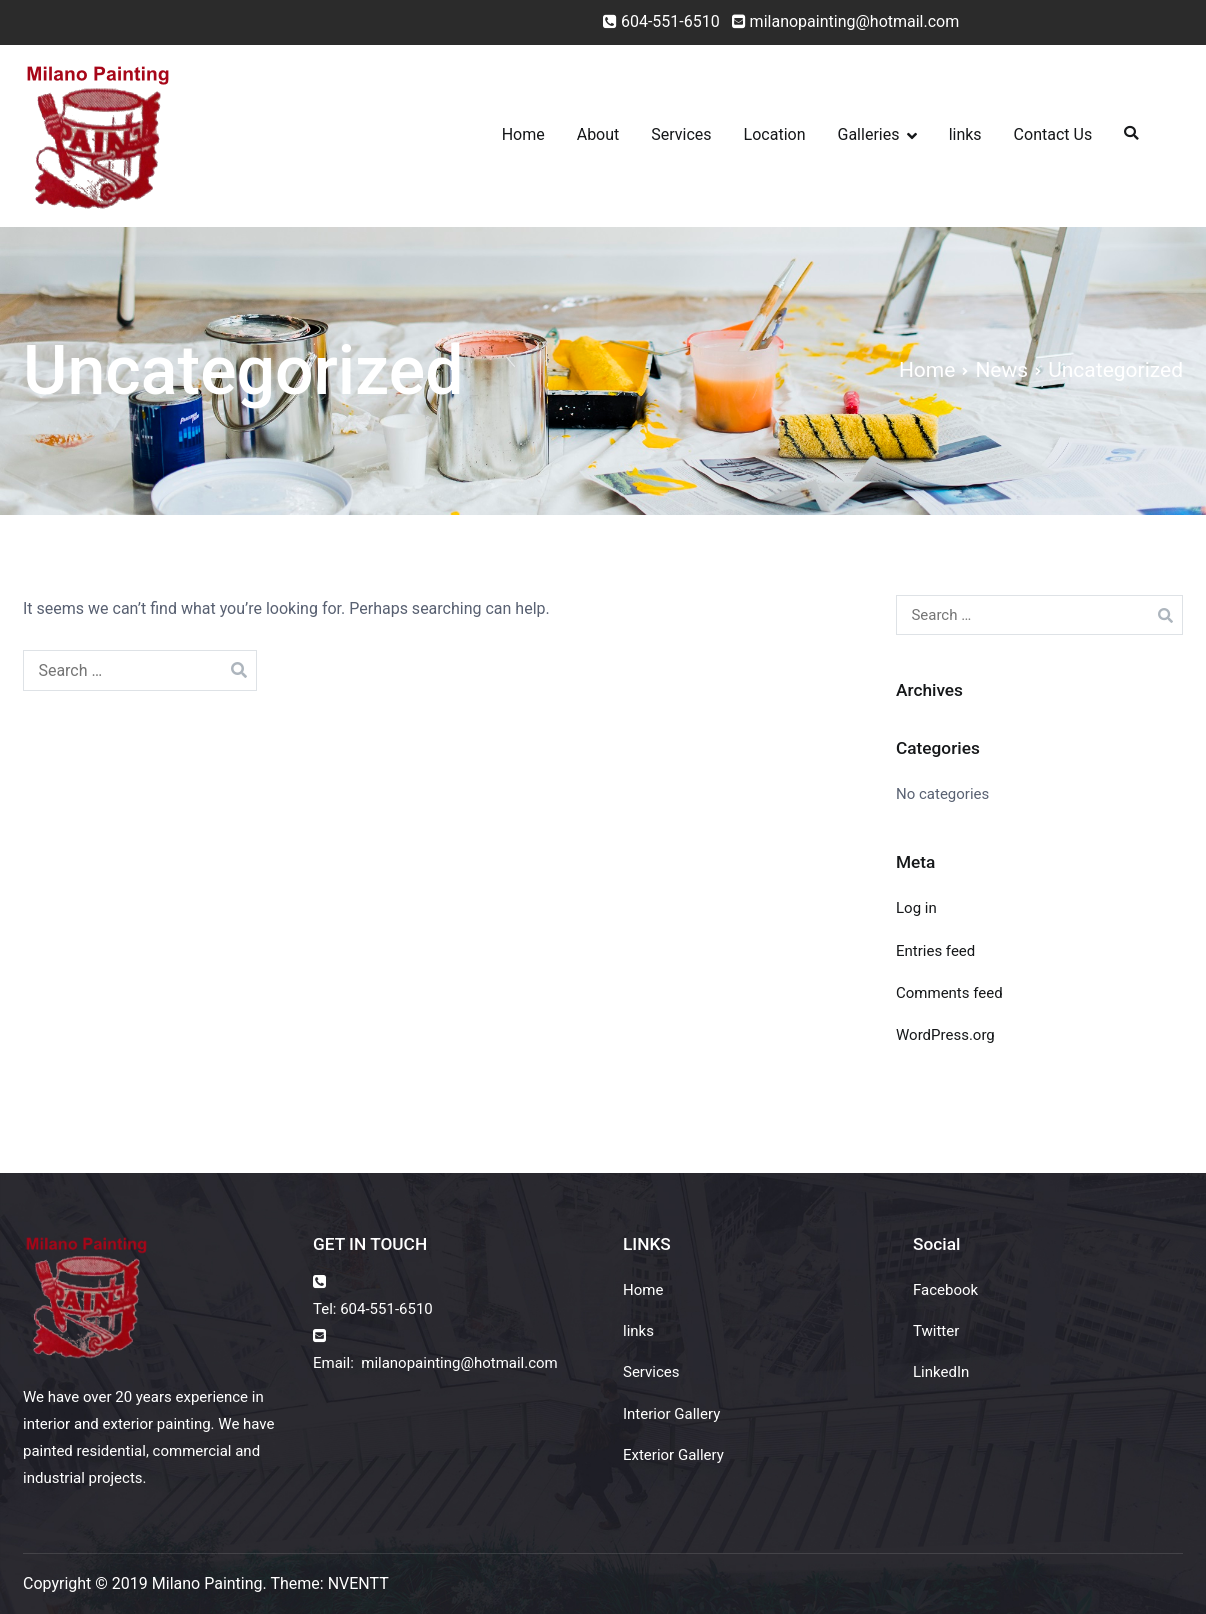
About (598, 134)
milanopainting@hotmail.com (842, 21)
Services (681, 134)
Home (523, 134)
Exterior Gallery (673, 1455)
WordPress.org (945, 1035)
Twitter (936, 1331)
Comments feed (949, 993)
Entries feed (935, 951)
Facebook (945, 1290)
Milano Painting (207, 1583)
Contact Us (1053, 134)
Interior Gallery (671, 1414)
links (965, 134)
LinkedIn (941, 1372)
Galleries (869, 134)
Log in (916, 908)
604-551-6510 (670, 21)
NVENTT (358, 1583)
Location (775, 134)
